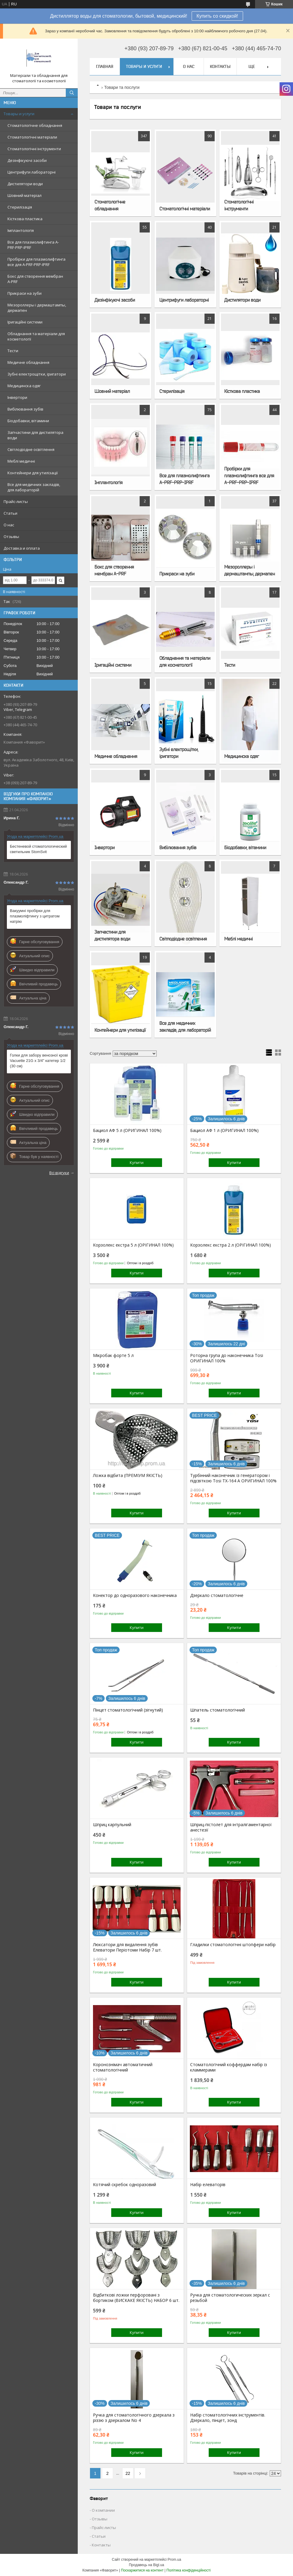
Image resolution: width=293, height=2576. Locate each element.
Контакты (220, 66)
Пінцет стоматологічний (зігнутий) (128, 1710)
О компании (103, 2510)
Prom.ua (174, 2559)
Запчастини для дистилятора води (35, 435)
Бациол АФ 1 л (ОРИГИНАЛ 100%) (224, 1130)
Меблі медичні (21, 461)
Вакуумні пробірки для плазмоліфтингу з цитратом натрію (34, 916)
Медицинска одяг (24, 385)
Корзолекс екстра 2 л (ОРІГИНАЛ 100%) (230, 1245)
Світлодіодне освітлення (30, 449)
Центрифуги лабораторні (31, 172)
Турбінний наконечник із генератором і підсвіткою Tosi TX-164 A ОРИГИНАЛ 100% (233, 1478)
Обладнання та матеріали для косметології (36, 336)
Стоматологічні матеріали (32, 137)
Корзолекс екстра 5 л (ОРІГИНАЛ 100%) (133, 1245)
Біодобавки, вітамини (28, 420)
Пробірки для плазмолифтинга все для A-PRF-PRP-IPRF (36, 261)
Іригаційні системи (24, 322)
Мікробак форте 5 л (113, 1355)
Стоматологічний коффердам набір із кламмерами (228, 2067)
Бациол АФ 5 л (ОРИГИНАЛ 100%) (127, 1130)
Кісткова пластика (24, 218)
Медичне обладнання (28, 362)
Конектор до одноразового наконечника (135, 1595)
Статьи (10, 513)
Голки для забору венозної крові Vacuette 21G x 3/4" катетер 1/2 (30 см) (39, 1060)
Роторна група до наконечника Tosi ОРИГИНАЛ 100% (226, 1358)
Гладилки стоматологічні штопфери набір (233, 1944)
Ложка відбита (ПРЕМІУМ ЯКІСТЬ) (127, 1475)
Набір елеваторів (207, 2184)
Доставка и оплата (22, 548)
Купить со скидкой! (217, 16)
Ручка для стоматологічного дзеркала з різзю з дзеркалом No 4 (134, 2417)
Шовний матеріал (24, 195)
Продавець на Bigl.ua (146, 2565)
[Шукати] (72, 92)
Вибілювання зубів (25, 409)
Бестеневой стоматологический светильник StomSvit (38, 849)
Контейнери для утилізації (32, 472)
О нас (9, 525)
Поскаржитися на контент (142, 2570)
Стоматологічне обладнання (34, 125)
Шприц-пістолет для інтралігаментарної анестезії (231, 1827)
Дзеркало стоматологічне (216, 1595)
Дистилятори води (25, 183)
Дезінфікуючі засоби (27, 160)
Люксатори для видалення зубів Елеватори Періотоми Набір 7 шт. (127, 1947)
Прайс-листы (16, 501)
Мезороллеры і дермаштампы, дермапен (36, 307)
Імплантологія (20, 230)
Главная (104, 66)
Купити (137, 1162)
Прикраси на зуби (24, 293)
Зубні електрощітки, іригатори (36, 374)
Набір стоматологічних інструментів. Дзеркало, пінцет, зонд (227, 2417)
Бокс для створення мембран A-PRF (35, 278)
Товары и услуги (19, 113)
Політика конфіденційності (189, 2570)
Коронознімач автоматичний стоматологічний (122, 2067)
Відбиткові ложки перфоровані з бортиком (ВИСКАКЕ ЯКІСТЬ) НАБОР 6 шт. (136, 2297)
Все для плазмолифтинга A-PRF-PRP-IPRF (33, 244)
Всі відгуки (59, 1172)
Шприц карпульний (112, 1824)
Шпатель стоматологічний (217, 1710)
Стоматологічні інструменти (34, 148)
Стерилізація (19, 207)
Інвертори (17, 397)
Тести (12, 350)
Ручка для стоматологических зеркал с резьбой (230, 2297)
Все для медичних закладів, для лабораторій (33, 487)
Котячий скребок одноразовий (124, 2184)
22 (128, 2473)
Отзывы (11, 536)
